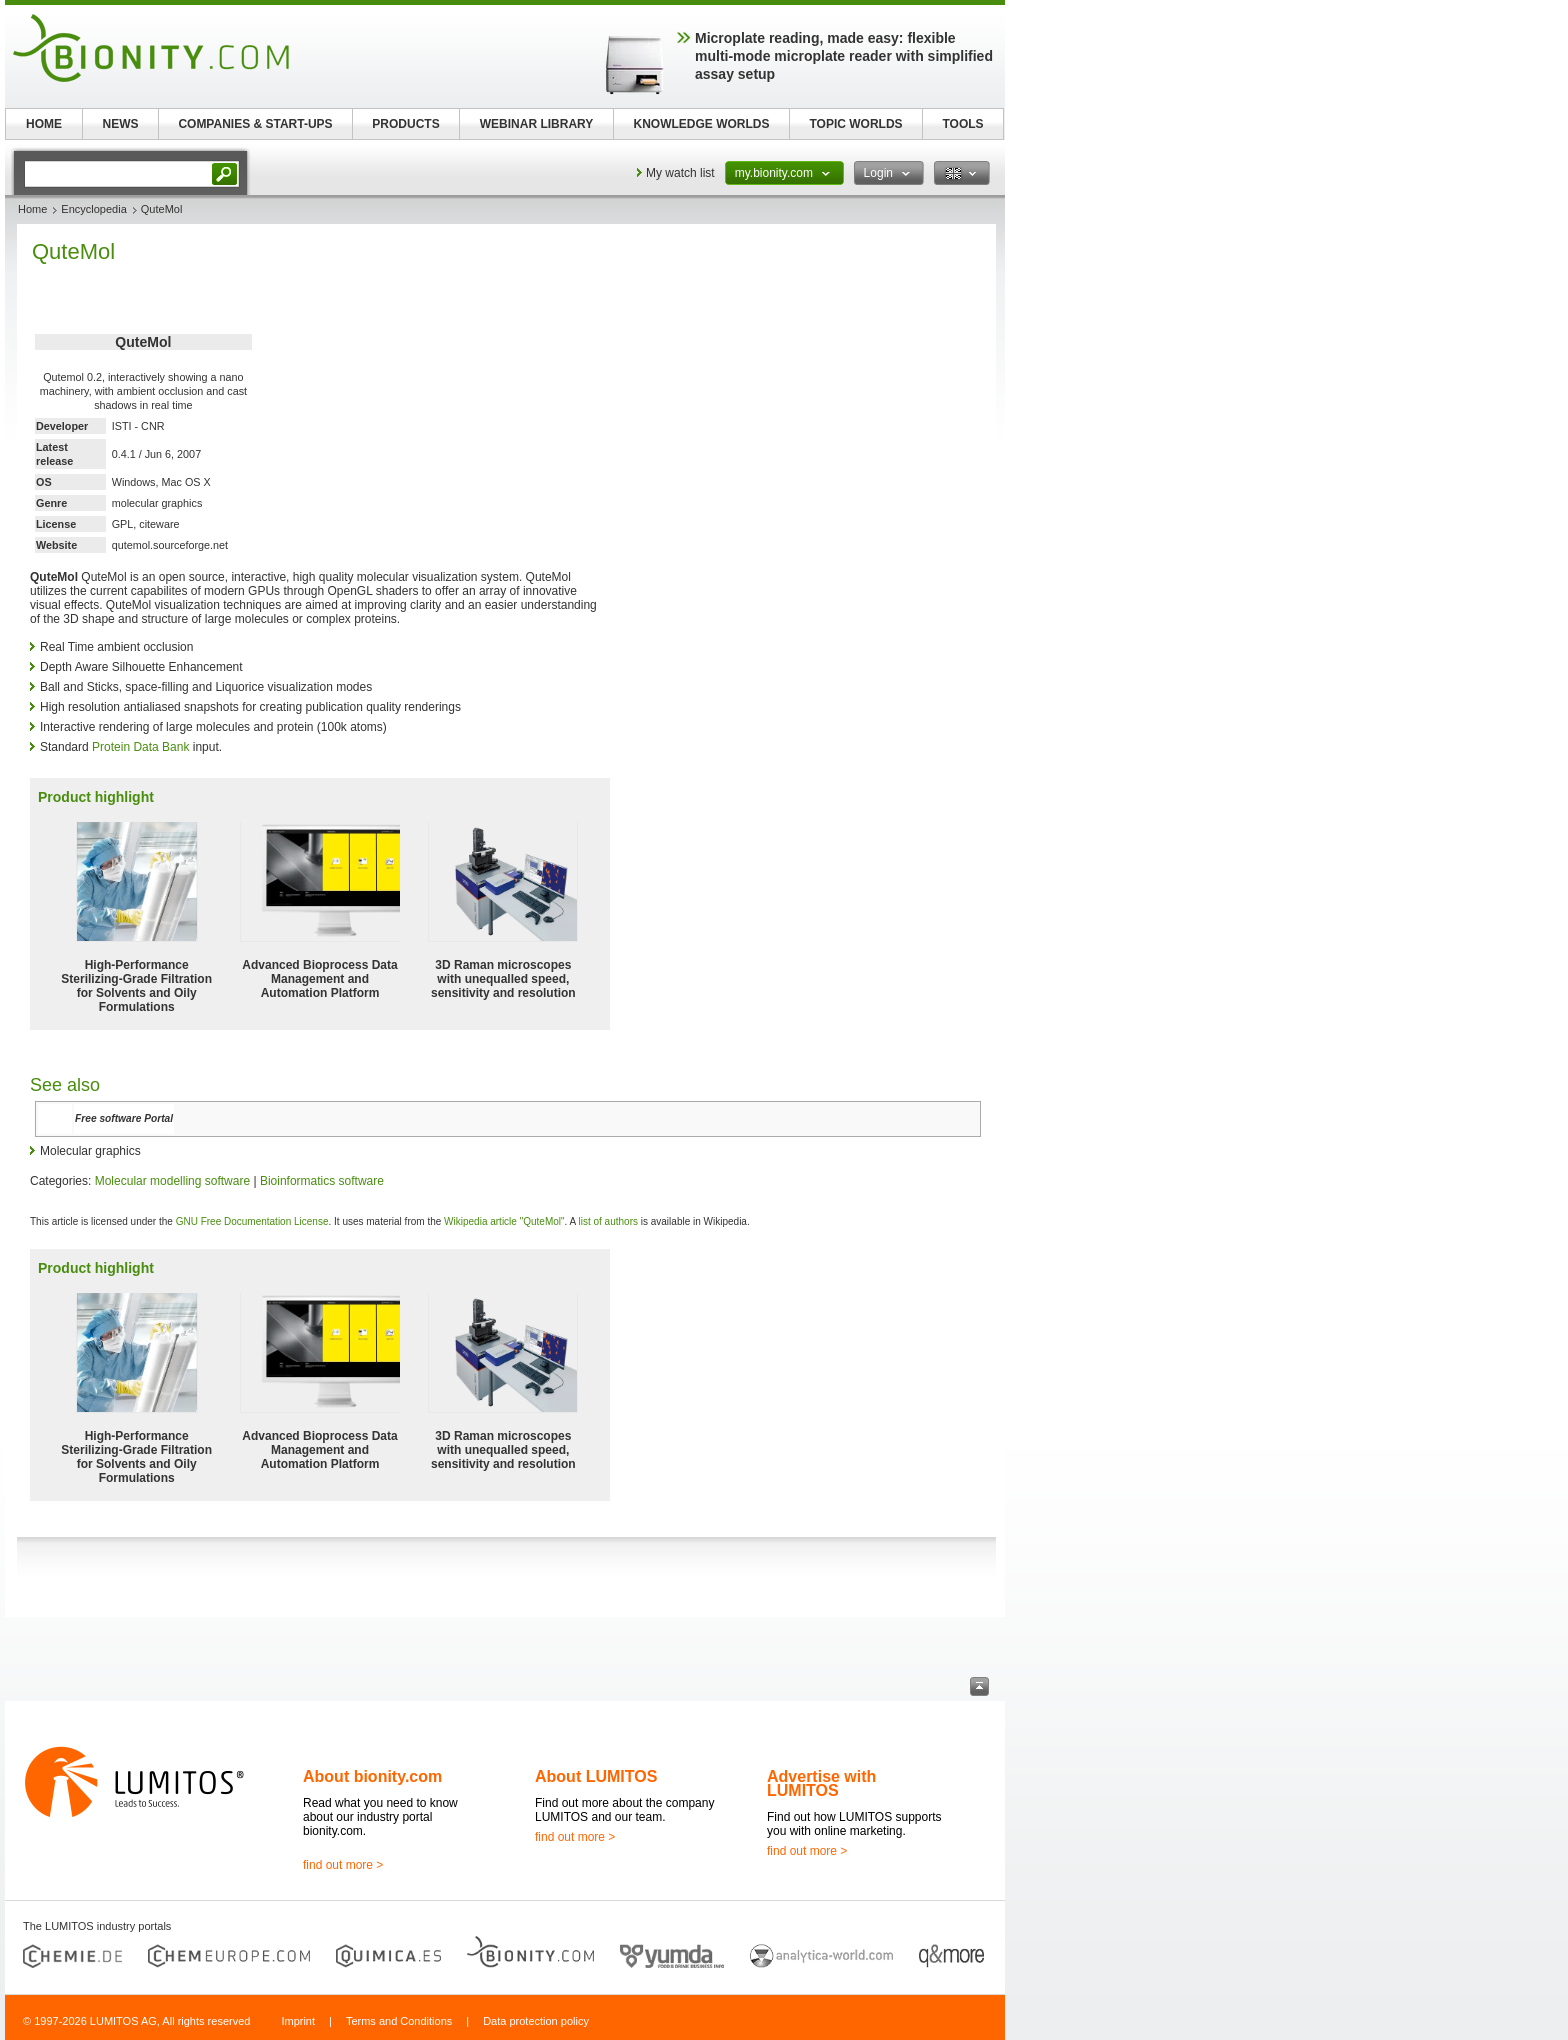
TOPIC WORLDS (855, 124)
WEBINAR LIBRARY (537, 124)
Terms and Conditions (399, 2021)
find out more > (343, 1865)
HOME (44, 124)
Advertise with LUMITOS (821, 1783)
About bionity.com (372, 1776)
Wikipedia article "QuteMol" (504, 1221)
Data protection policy (536, 2021)
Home (32, 209)
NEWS (121, 124)
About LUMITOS (596, 1776)
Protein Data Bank (140, 747)
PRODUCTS (405, 124)
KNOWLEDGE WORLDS (702, 124)
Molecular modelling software (172, 1181)
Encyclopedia (93, 209)
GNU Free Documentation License (252, 1221)
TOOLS (962, 124)
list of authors (607, 1221)
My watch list (680, 173)
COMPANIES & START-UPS (255, 124)
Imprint (298, 2021)
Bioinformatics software (322, 1181)
